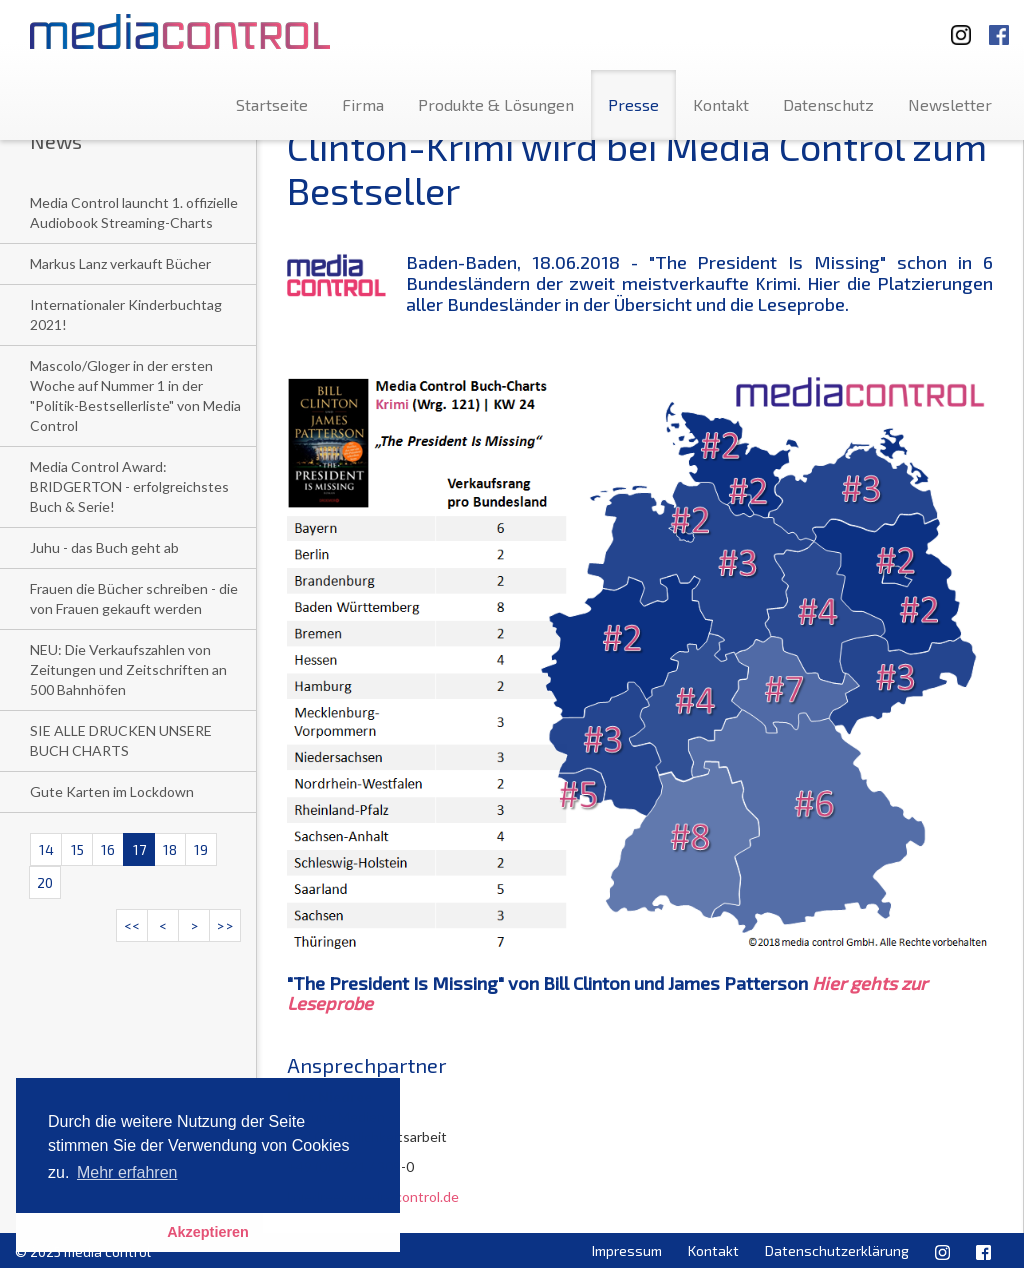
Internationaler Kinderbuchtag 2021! (126, 314)
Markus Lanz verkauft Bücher (120, 263)
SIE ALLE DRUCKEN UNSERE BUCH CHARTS (121, 740)
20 (45, 882)
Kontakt (721, 104)
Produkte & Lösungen (496, 104)
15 (77, 849)
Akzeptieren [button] (208, 1232)
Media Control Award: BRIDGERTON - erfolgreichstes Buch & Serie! (129, 486)
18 (170, 849)
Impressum (627, 1250)
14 (46, 849)
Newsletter (950, 104)
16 (108, 849)
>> (225, 925)
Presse (633, 104)
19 (201, 849)
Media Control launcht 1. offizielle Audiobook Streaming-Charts (134, 212)
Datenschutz (828, 104)
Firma (363, 104)
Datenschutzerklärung (837, 1250)
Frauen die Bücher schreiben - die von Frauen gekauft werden (134, 598)
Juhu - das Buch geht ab (104, 547)
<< (132, 925)
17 (139, 849)
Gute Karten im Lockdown (112, 791)
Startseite (272, 104)
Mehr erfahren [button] (127, 1172)
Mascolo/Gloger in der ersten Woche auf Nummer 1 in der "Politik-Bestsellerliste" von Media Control (135, 395)
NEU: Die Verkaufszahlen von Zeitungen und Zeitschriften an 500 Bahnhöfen (128, 669)
